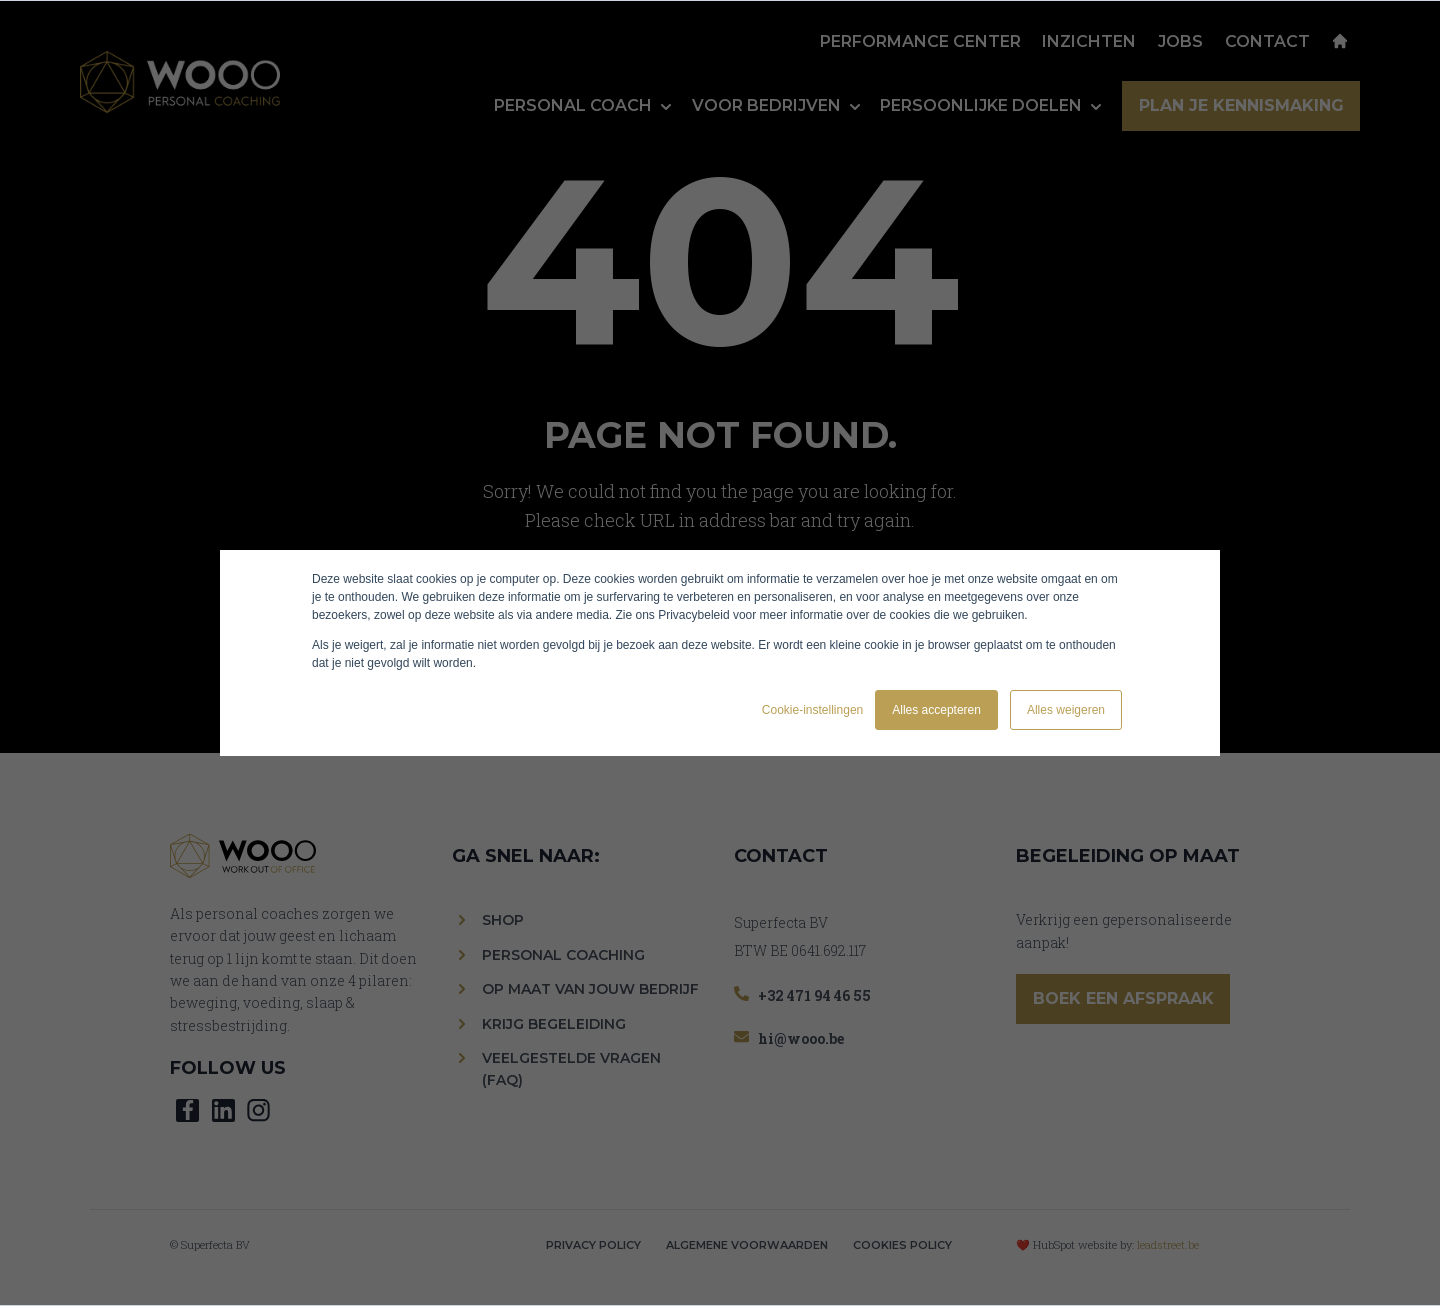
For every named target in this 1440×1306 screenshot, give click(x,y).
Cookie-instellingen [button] (812, 710)
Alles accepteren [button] (936, 710)
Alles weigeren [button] (1066, 710)
